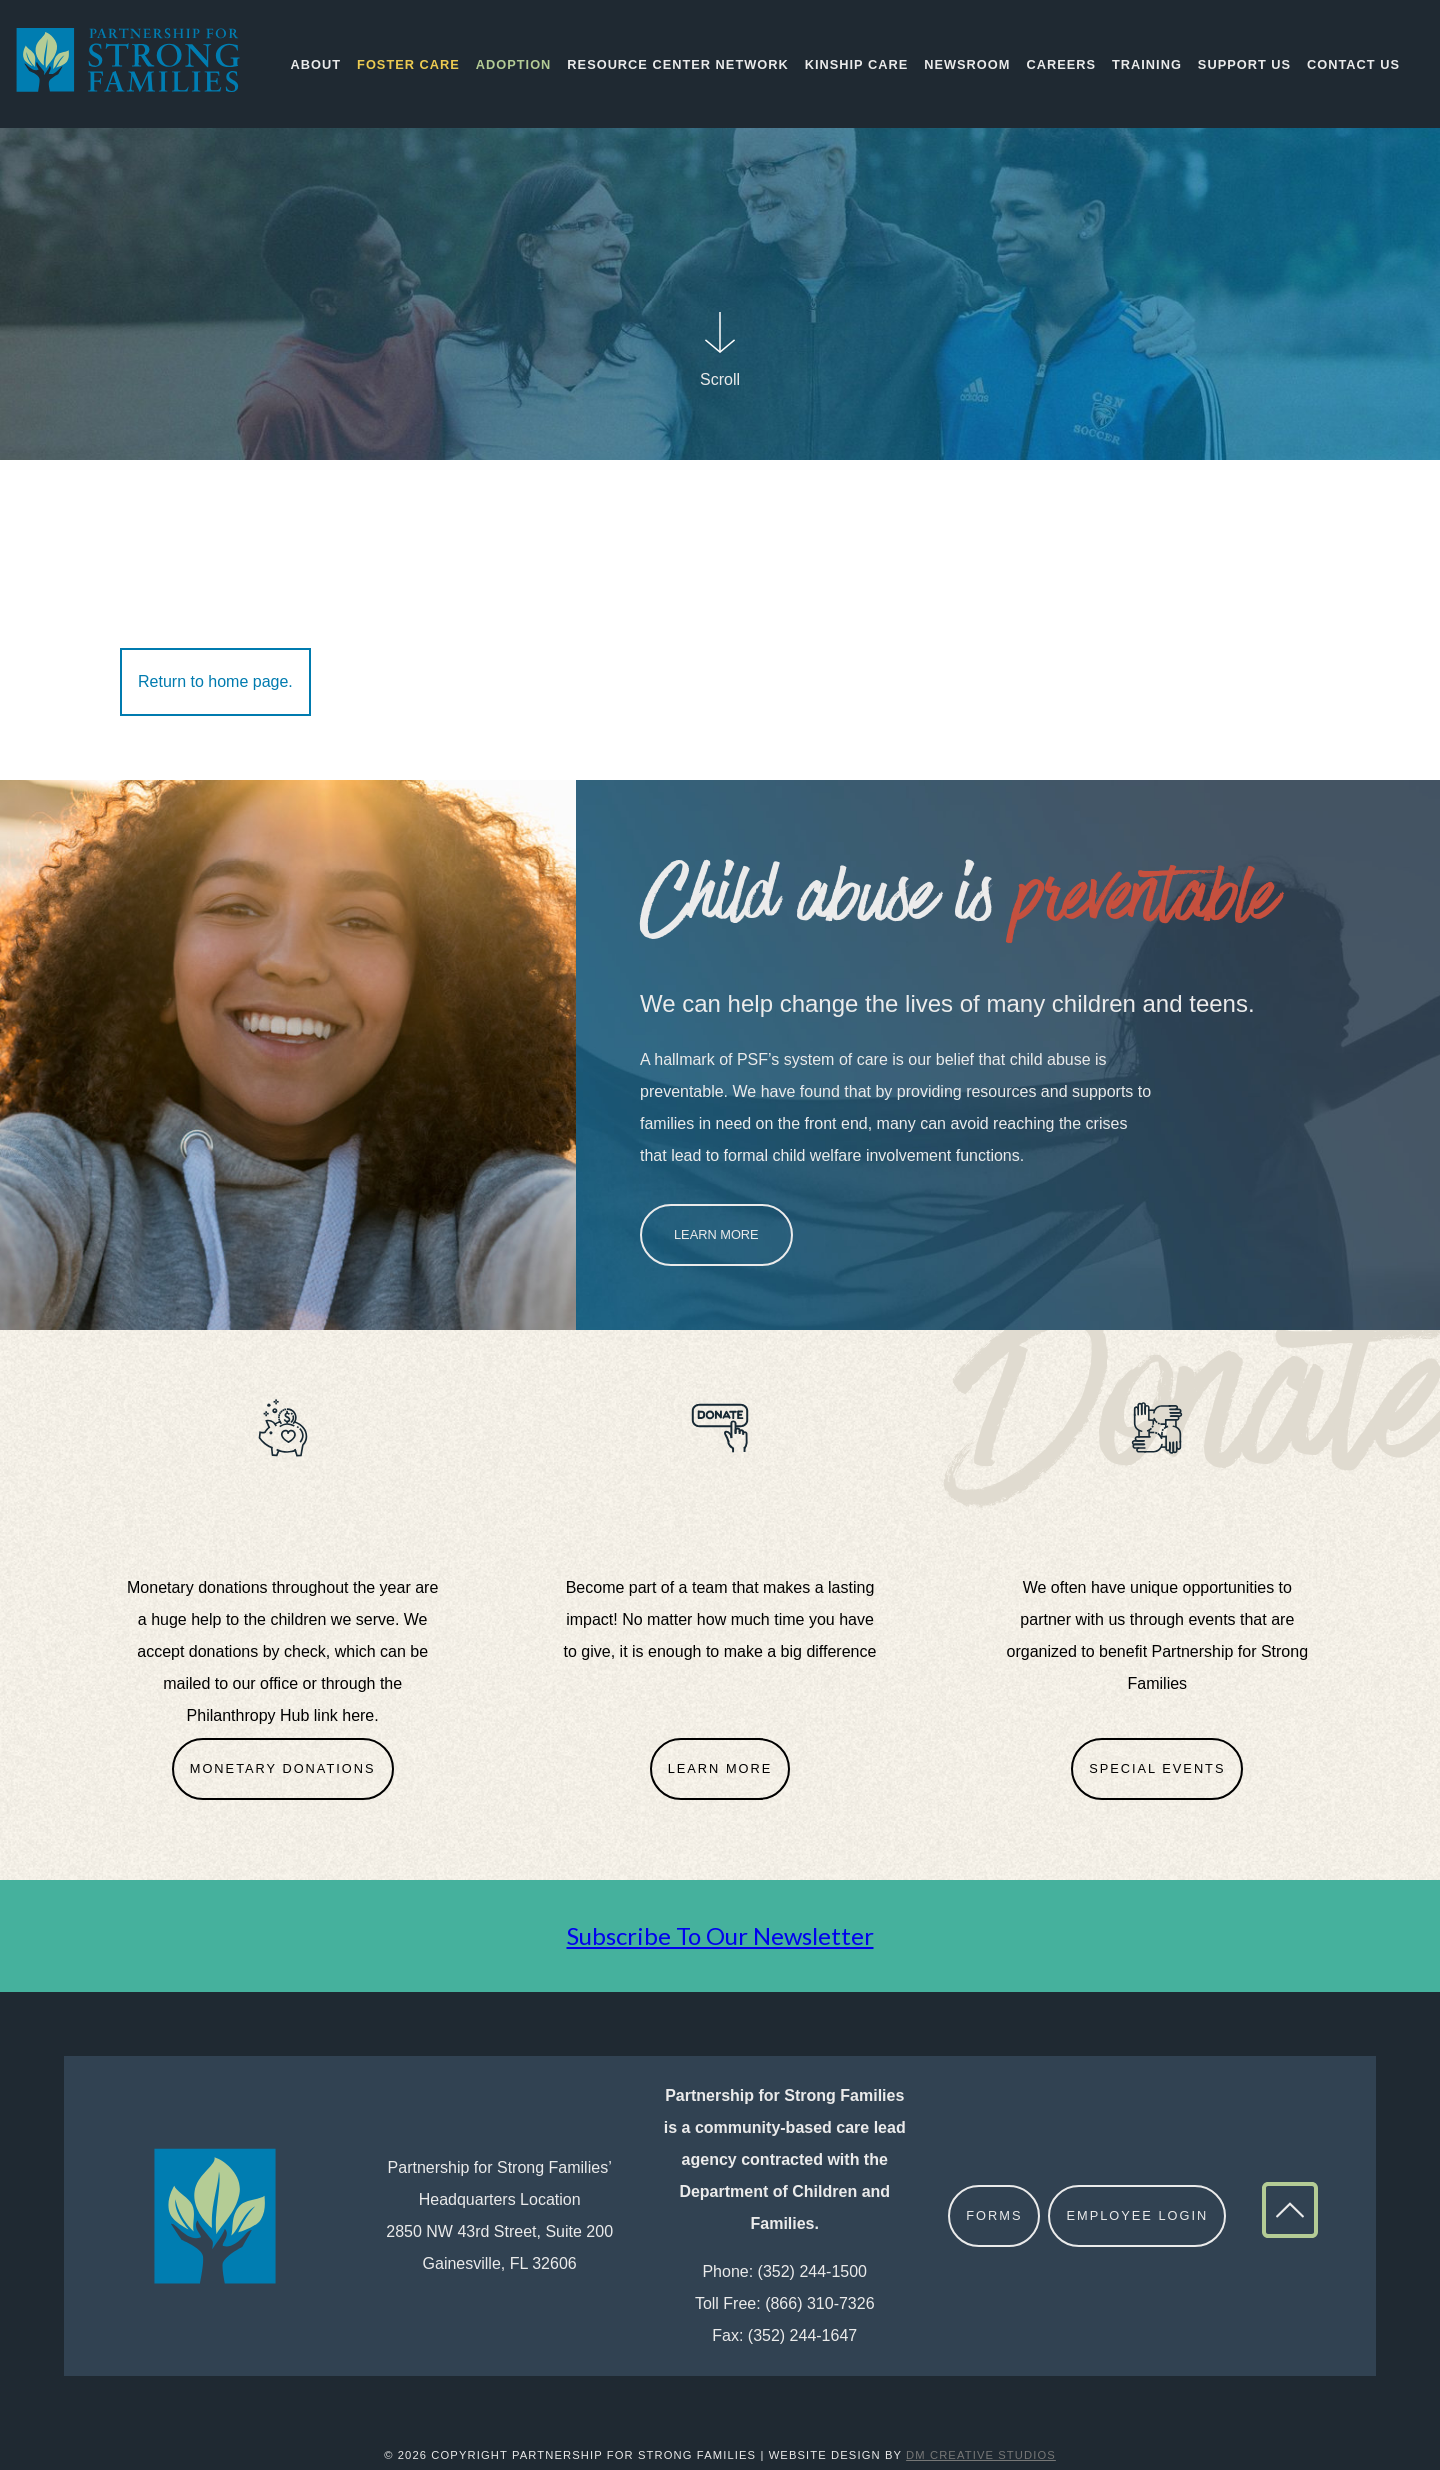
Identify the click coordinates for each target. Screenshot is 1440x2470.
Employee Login (1137, 2215)
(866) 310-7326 (819, 2303)
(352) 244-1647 (802, 2335)
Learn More (716, 1234)
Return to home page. (215, 681)
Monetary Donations (283, 1768)
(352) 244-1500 (812, 2271)
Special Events (1157, 1768)
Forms (994, 2215)
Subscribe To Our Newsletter (720, 1935)
